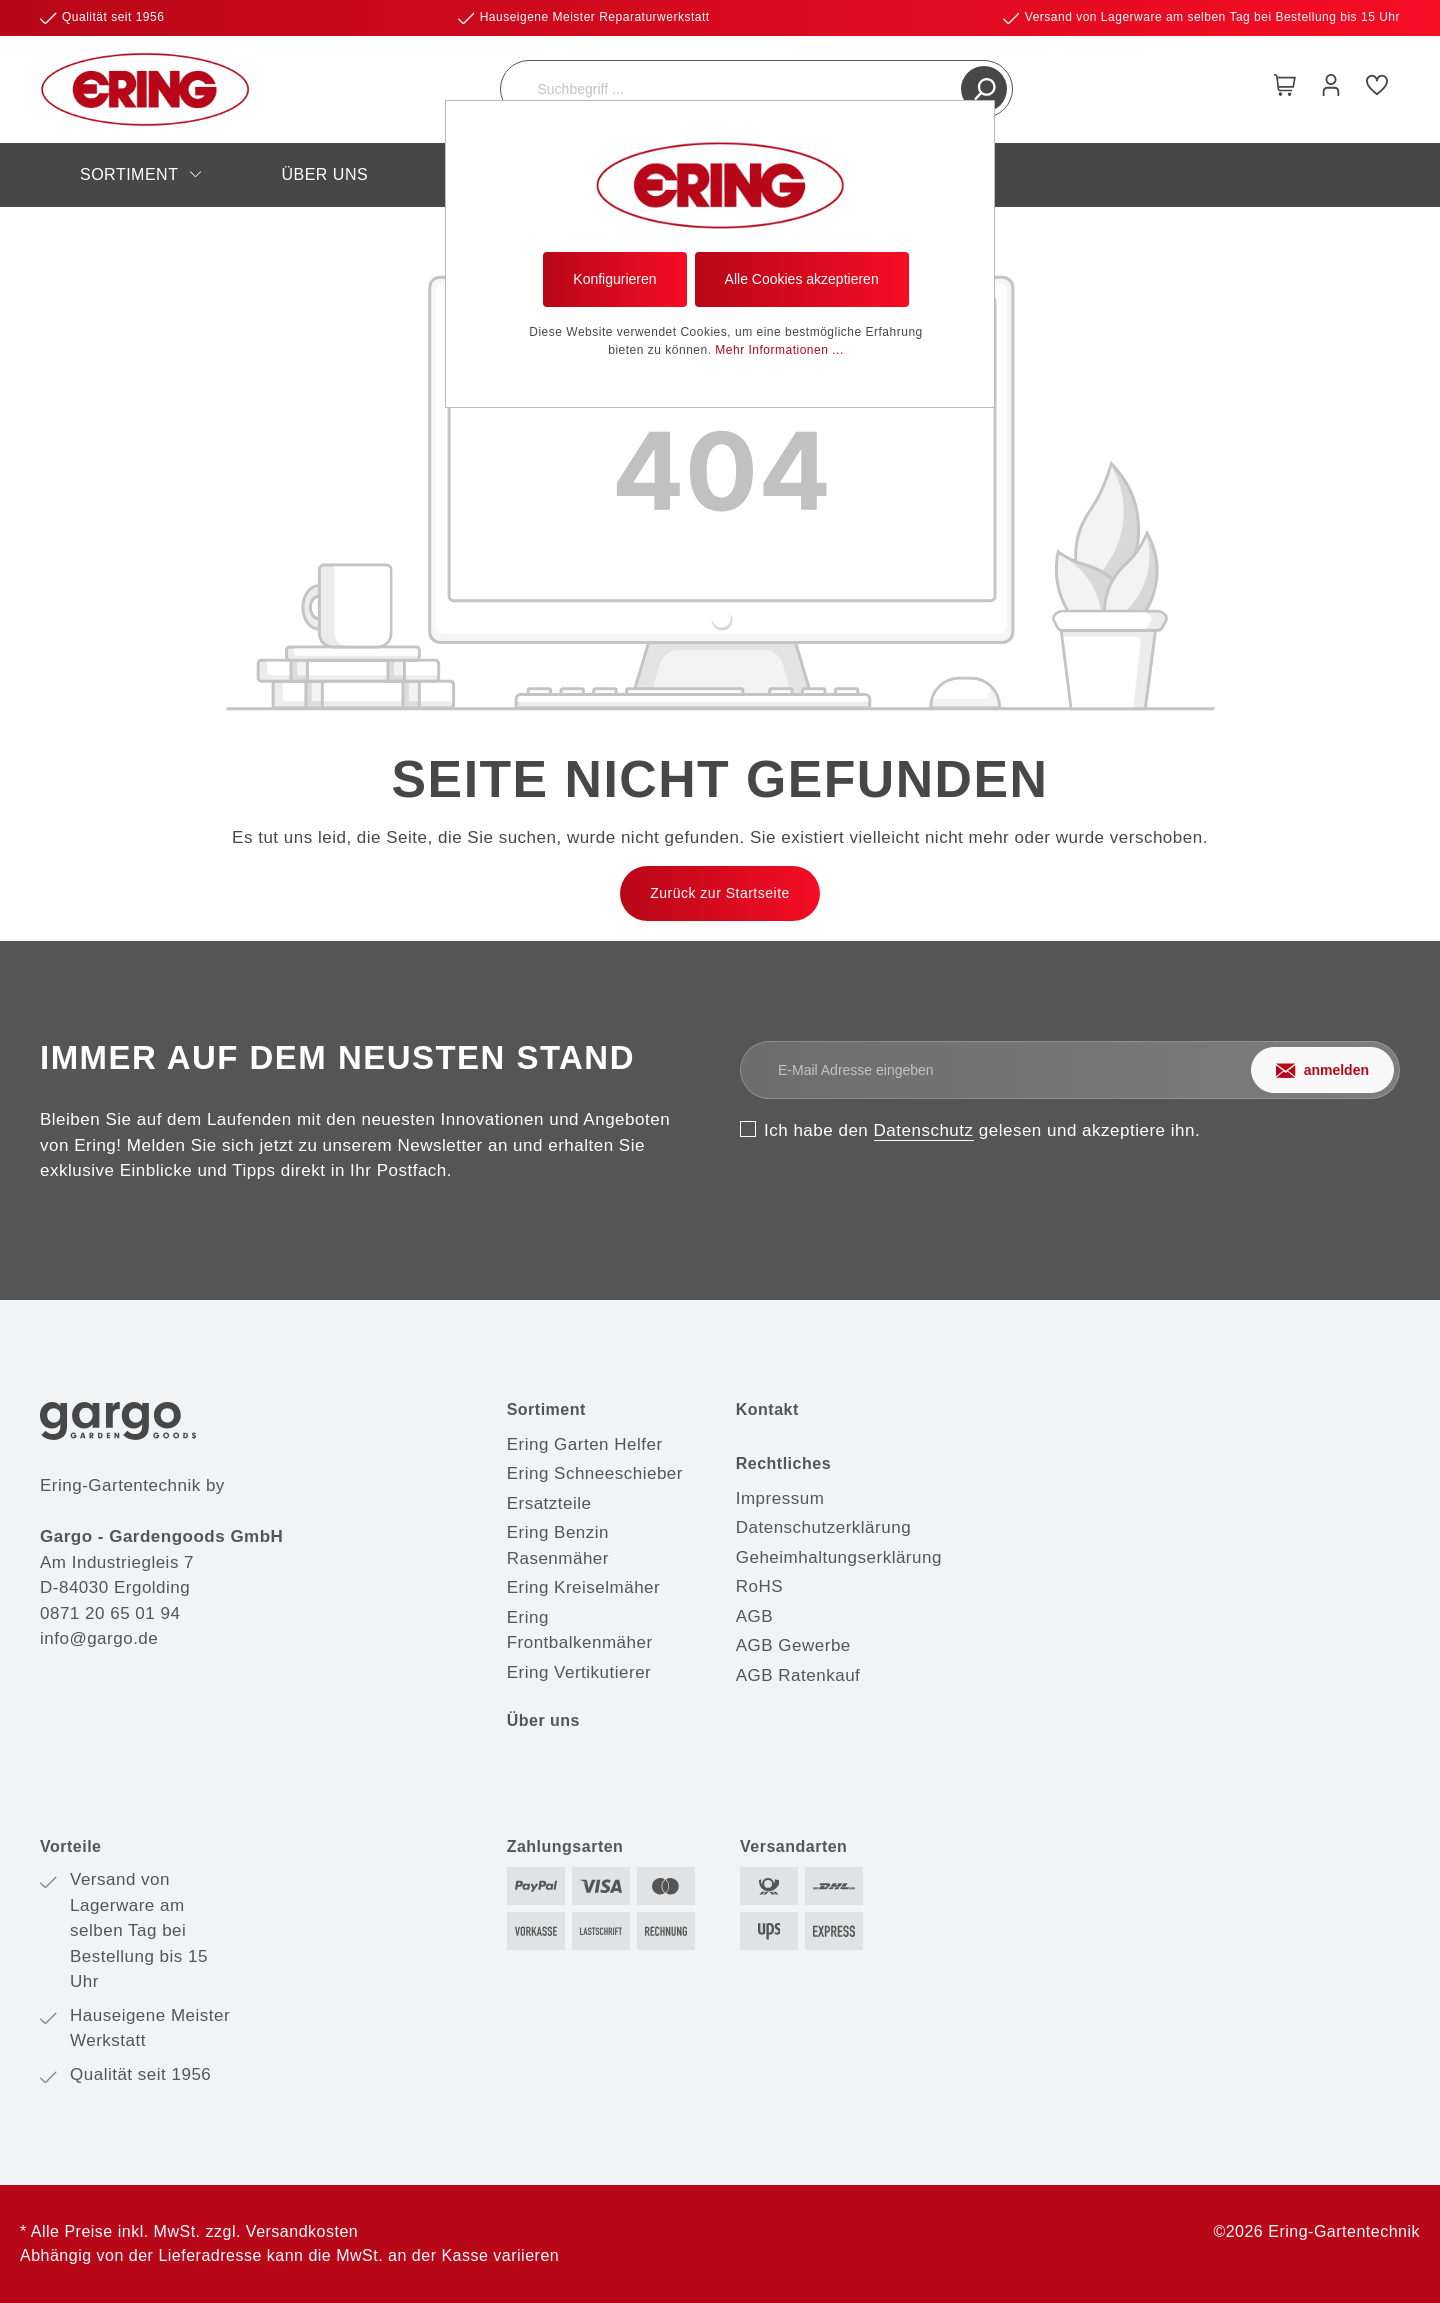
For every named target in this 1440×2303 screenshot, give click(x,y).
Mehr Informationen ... (779, 350)
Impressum (780, 1498)
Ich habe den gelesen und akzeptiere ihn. (982, 1130)
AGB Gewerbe (793, 1645)
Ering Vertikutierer (579, 1672)
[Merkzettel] (1377, 89)
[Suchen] (984, 89)
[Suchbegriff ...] (733, 89)
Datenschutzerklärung (823, 1527)
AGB (754, 1616)
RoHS (759, 1586)
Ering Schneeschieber (595, 1473)
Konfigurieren (614, 279)
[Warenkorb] (1285, 89)
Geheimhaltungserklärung (839, 1557)
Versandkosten (302, 2231)
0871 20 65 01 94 (110, 1613)
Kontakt (767, 1409)
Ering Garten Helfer (585, 1444)
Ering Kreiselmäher (584, 1587)
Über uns (543, 1720)
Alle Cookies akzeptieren (802, 279)
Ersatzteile (549, 1503)
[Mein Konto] (1331, 89)
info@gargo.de (99, 1638)
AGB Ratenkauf (798, 1675)
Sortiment (546, 1409)
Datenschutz (924, 1130)
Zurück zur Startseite (720, 893)
